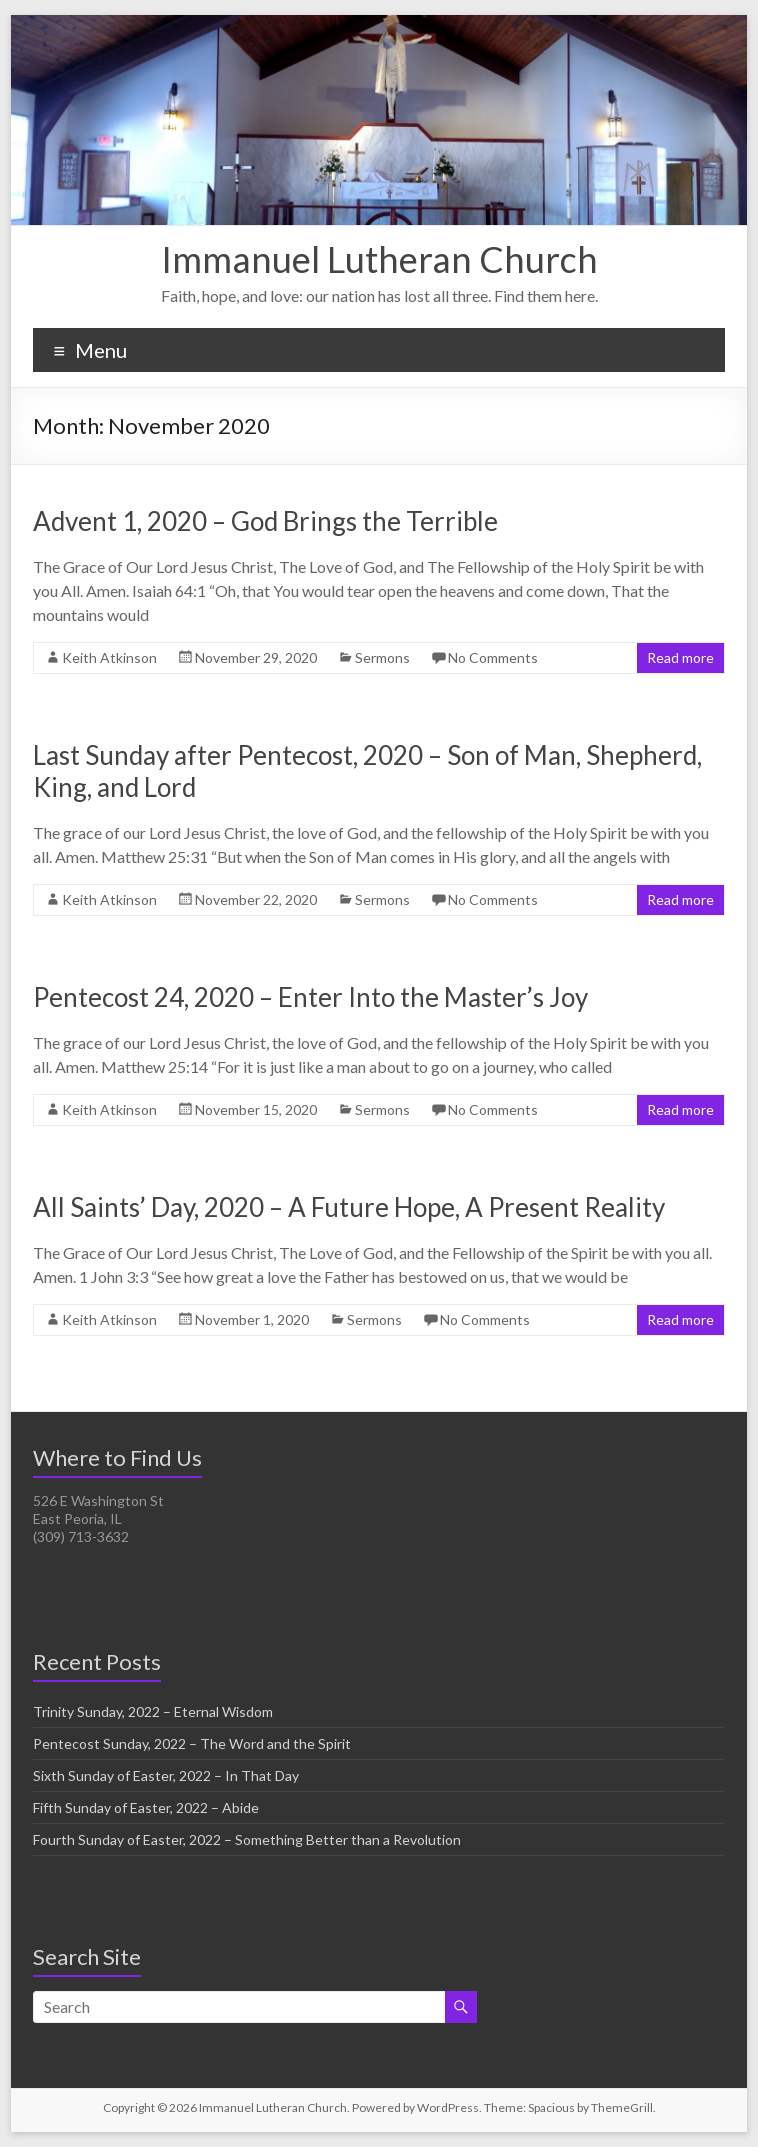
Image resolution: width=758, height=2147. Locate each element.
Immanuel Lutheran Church (379, 259)
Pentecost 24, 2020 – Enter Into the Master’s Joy (310, 997)
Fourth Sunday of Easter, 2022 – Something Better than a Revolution (247, 1839)
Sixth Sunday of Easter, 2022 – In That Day (166, 1775)
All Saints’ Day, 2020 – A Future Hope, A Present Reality (349, 1207)
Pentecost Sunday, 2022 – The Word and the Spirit (192, 1743)
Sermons (382, 657)
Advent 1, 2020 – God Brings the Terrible (265, 521)
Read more (680, 657)
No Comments (493, 657)
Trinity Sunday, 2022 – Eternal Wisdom (153, 1711)
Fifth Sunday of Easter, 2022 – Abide (146, 1807)
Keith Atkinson (109, 657)
